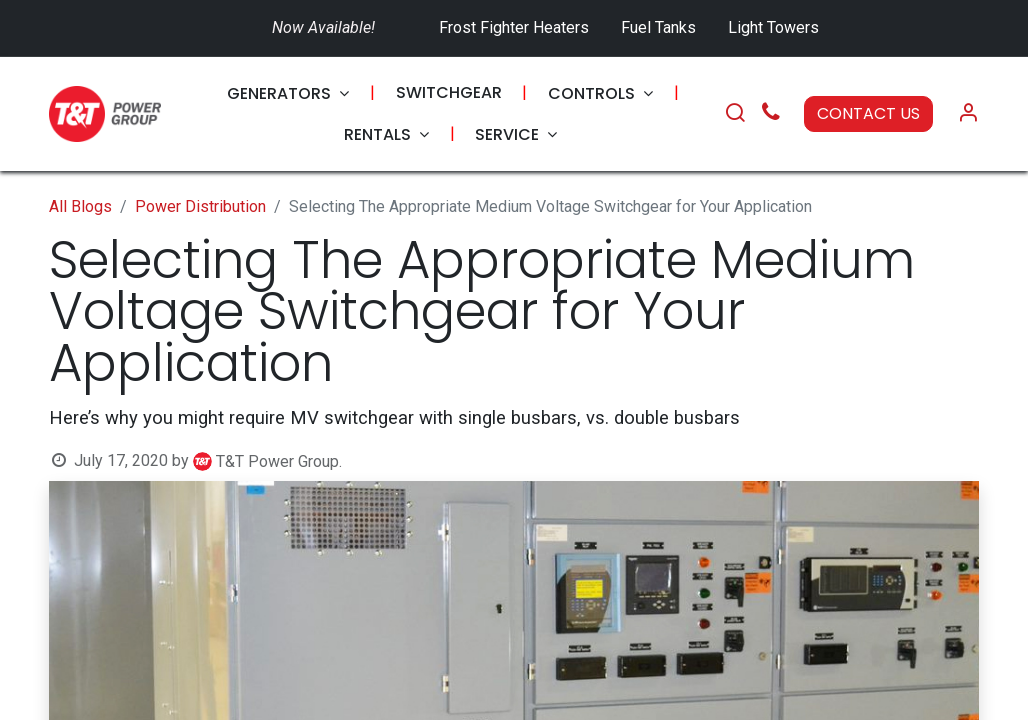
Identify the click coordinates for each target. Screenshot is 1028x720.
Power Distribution (200, 206)
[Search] (735, 114)
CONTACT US (868, 113)
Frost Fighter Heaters (514, 27)
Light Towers (773, 27)
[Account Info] (968, 114)
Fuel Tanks (660, 27)
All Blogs (80, 206)
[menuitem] (288, 93)
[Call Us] (771, 114)
